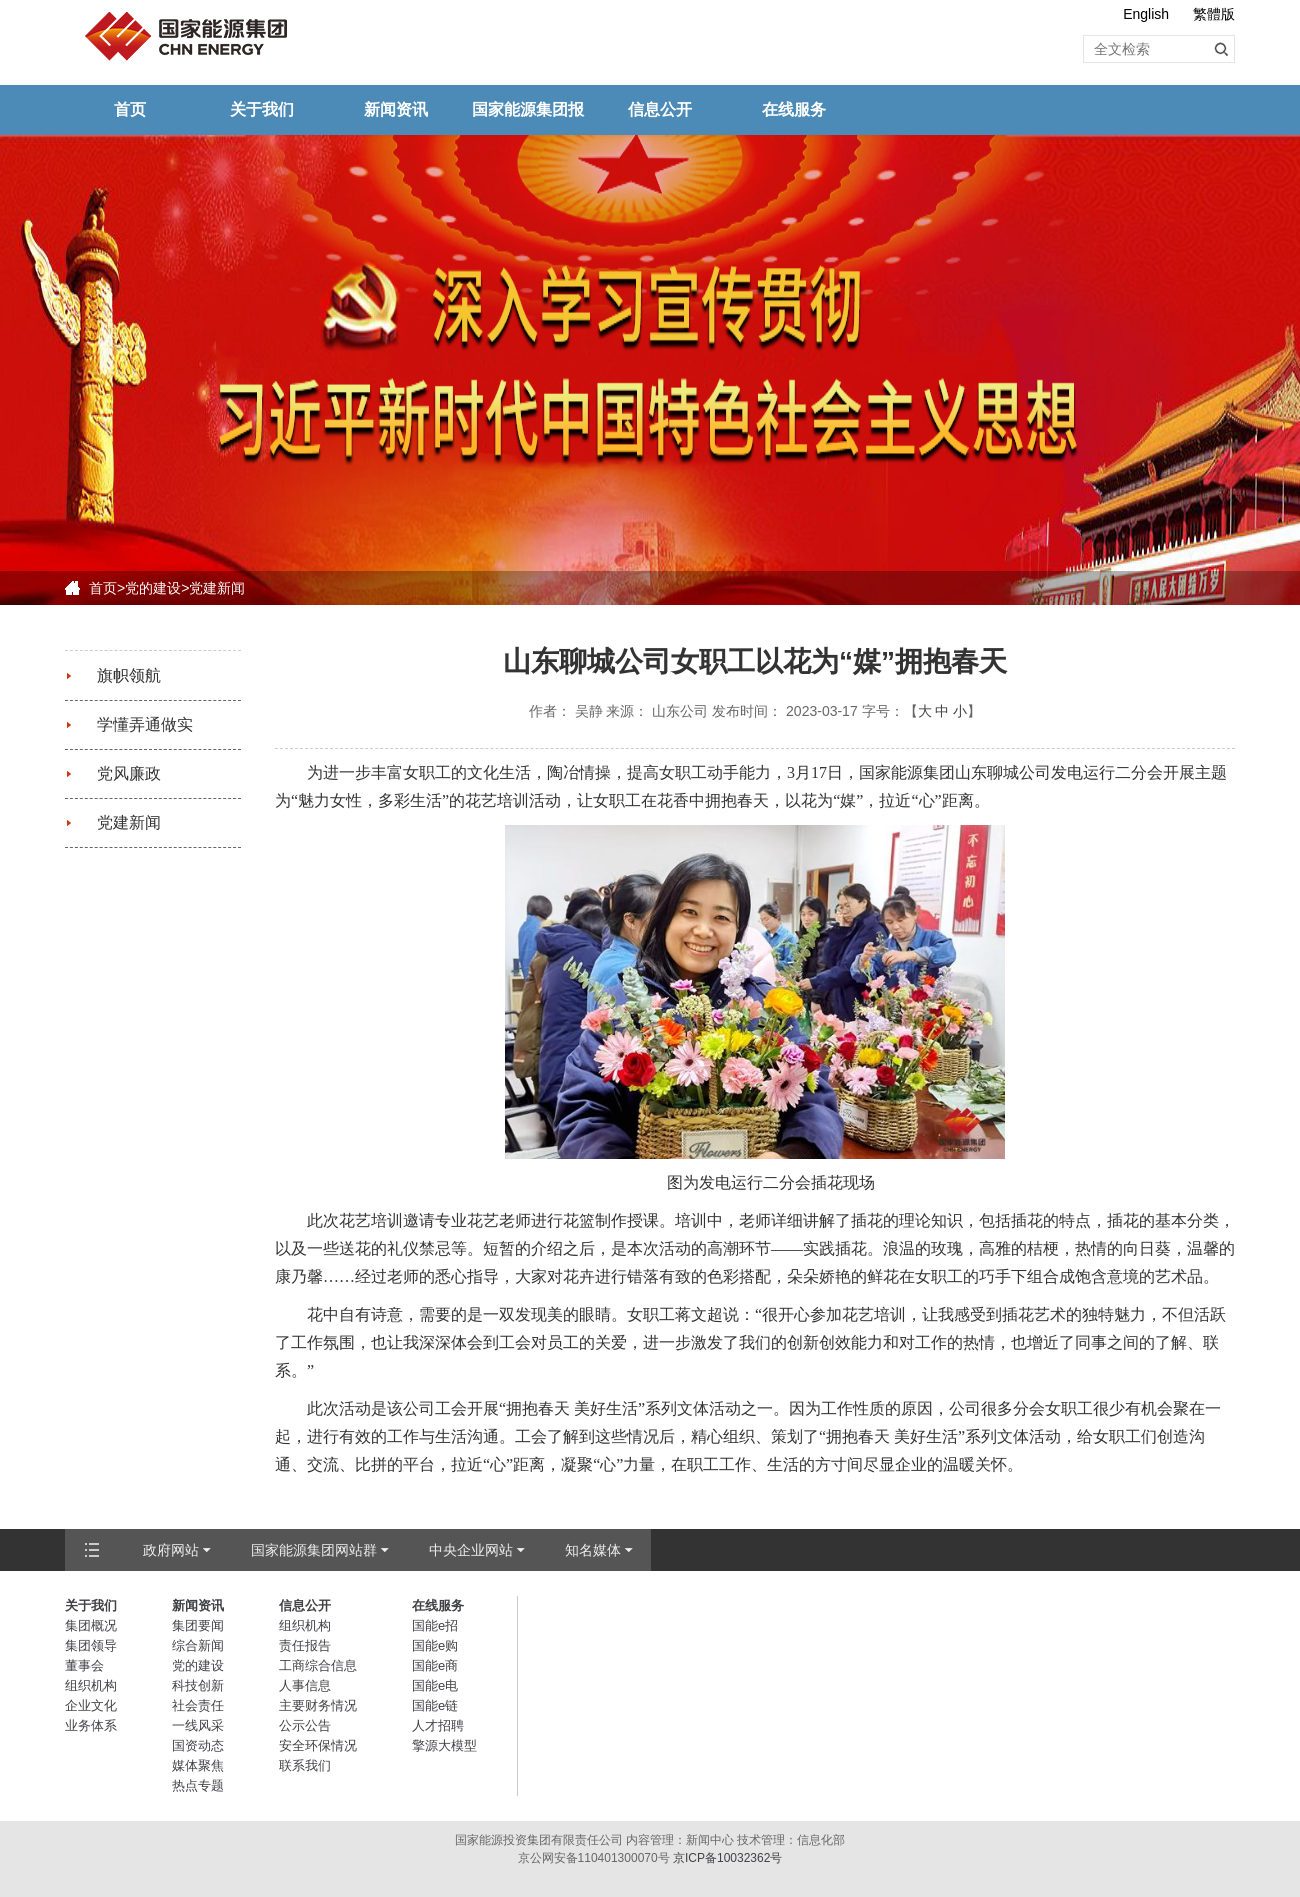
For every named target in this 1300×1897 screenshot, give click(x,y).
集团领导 (91, 1645)
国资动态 (198, 1745)
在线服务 (794, 109)
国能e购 (435, 1645)
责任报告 (305, 1645)
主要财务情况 (318, 1705)
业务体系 (91, 1725)
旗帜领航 (129, 675)
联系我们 (305, 1765)
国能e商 (435, 1665)
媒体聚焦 (198, 1765)
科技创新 (198, 1685)
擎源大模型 (444, 1745)
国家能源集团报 (528, 109)
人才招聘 (438, 1725)
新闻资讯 (396, 109)
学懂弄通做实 (145, 724)
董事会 (84, 1665)
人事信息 (305, 1685)
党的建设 (153, 588)
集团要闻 (198, 1625)
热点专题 (198, 1785)
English (1146, 14)
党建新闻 (217, 588)
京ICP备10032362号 (727, 1858)
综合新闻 (198, 1645)
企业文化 (91, 1705)
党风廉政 (129, 773)
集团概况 (91, 1625)
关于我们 (262, 109)
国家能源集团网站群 (314, 1550)
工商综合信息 (318, 1665)
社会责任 (198, 1705)
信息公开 (660, 109)
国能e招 (435, 1625)
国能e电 (435, 1685)
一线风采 (198, 1725)
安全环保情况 (318, 1745)
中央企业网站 (471, 1550)
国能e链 (435, 1705)
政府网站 (171, 1550)
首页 (130, 109)
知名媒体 (593, 1550)
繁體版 (1214, 14)
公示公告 (305, 1725)
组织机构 (91, 1685)
